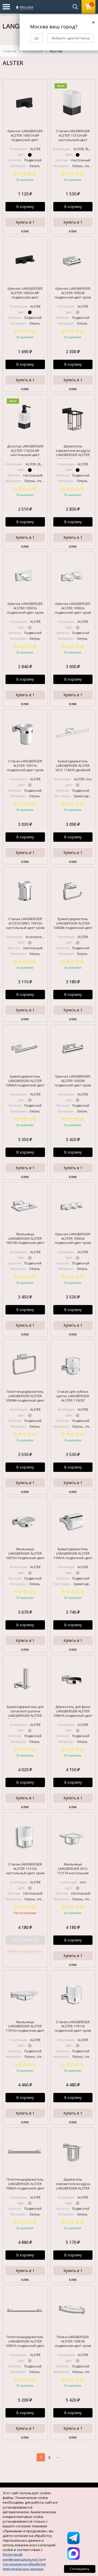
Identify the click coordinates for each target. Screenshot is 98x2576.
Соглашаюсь (80, 2569)
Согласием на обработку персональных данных (24, 2566)
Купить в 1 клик (25, 223)
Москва (26, 7)
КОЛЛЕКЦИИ (33, 51)
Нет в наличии (25, 1940)
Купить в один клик (25, 1951)
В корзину (25, 206)
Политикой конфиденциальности (23, 2556)
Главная (9, 51)
